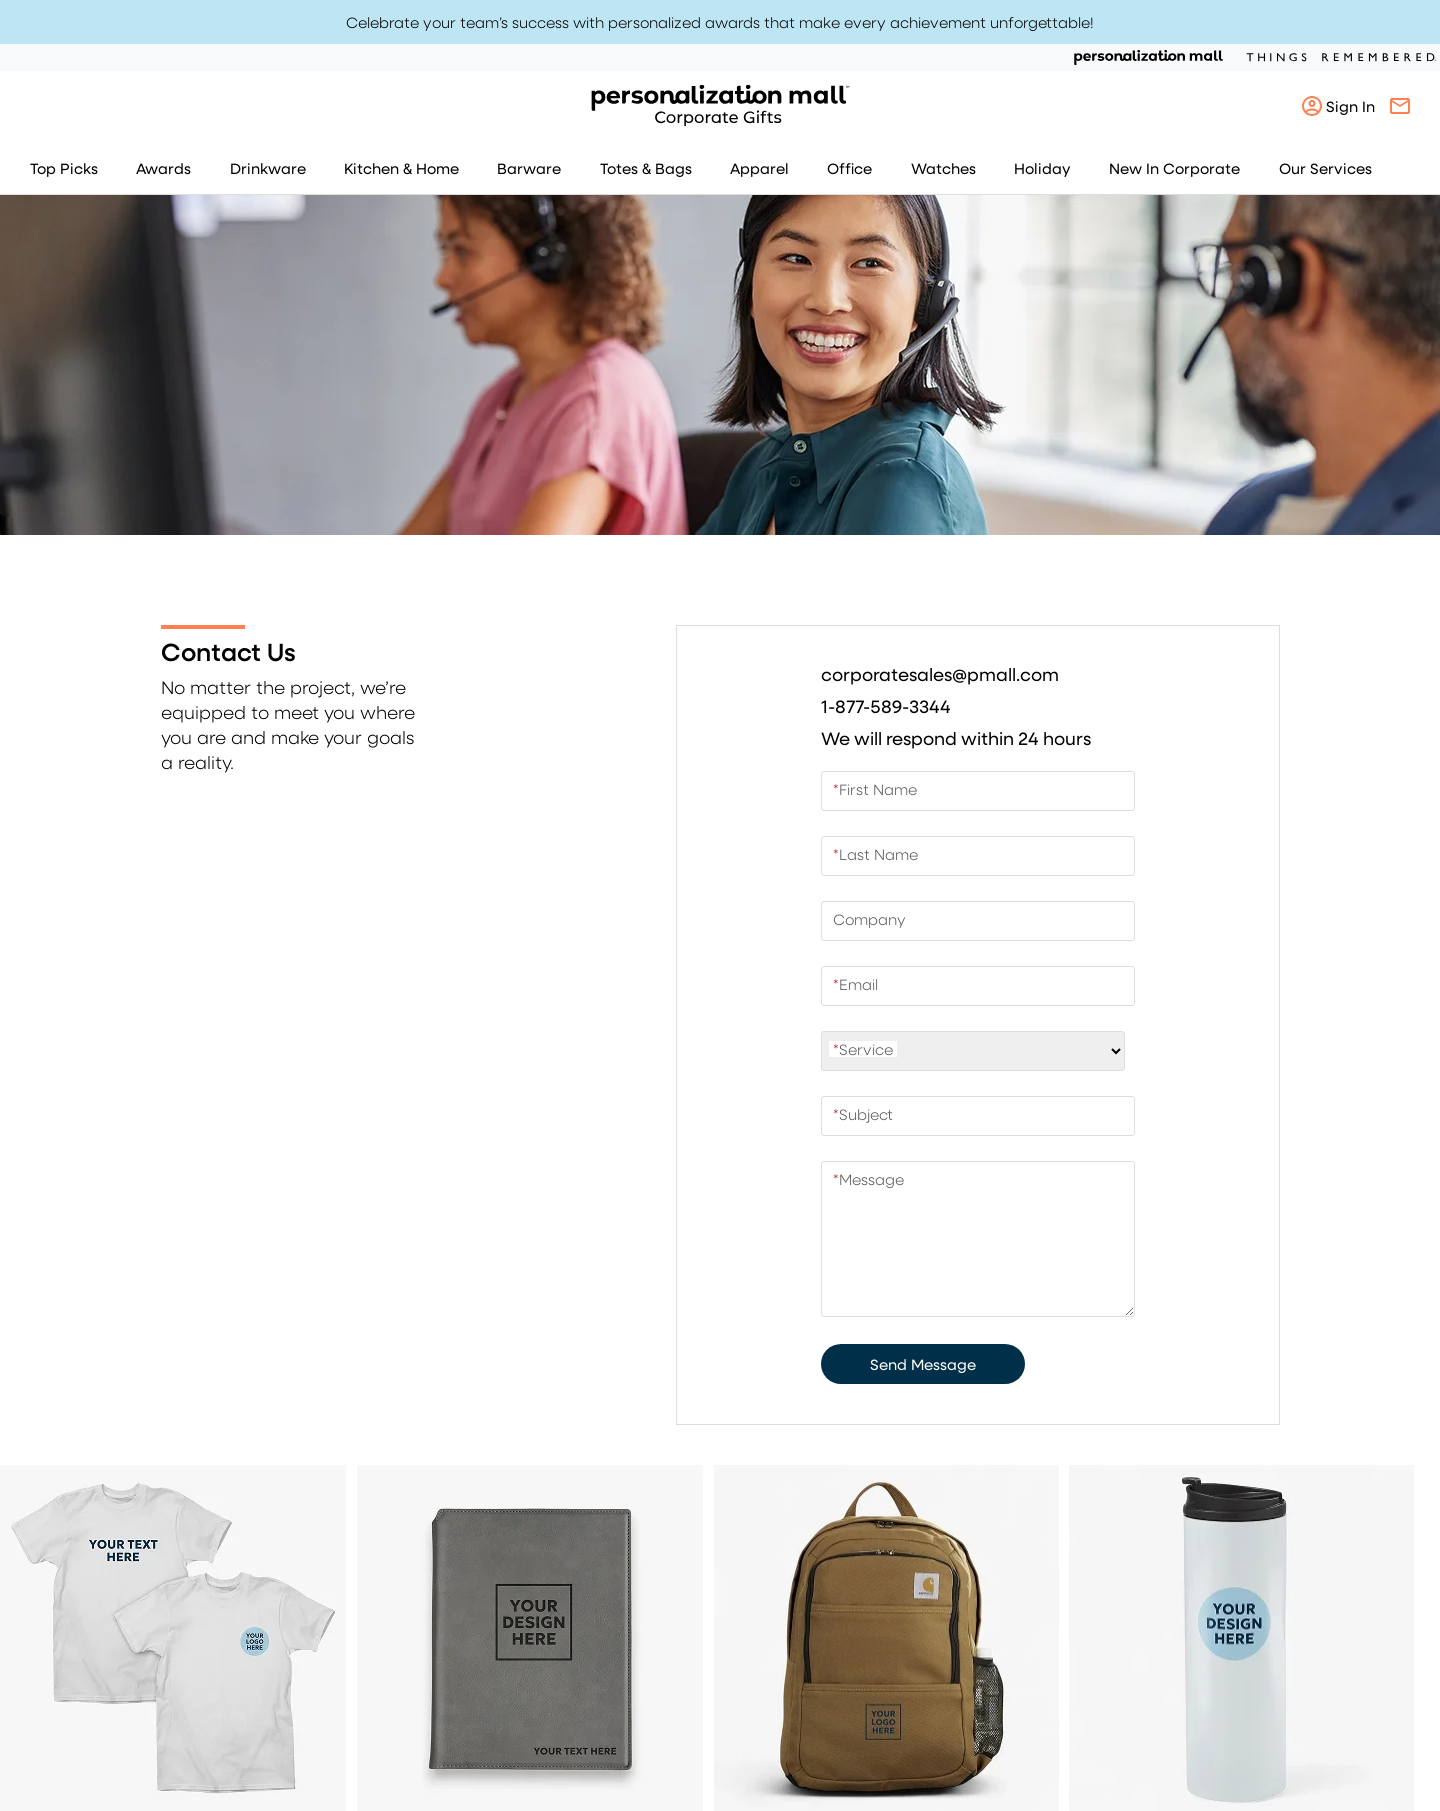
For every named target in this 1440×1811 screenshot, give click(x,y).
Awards (163, 168)
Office (849, 168)
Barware (529, 168)
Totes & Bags (646, 168)
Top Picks (64, 168)
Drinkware (268, 168)
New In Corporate (1174, 168)
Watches (943, 168)
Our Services (1325, 168)
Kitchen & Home (401, 168)
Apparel (759, 168)
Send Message (923, 1364)
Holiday (1042, 168)
